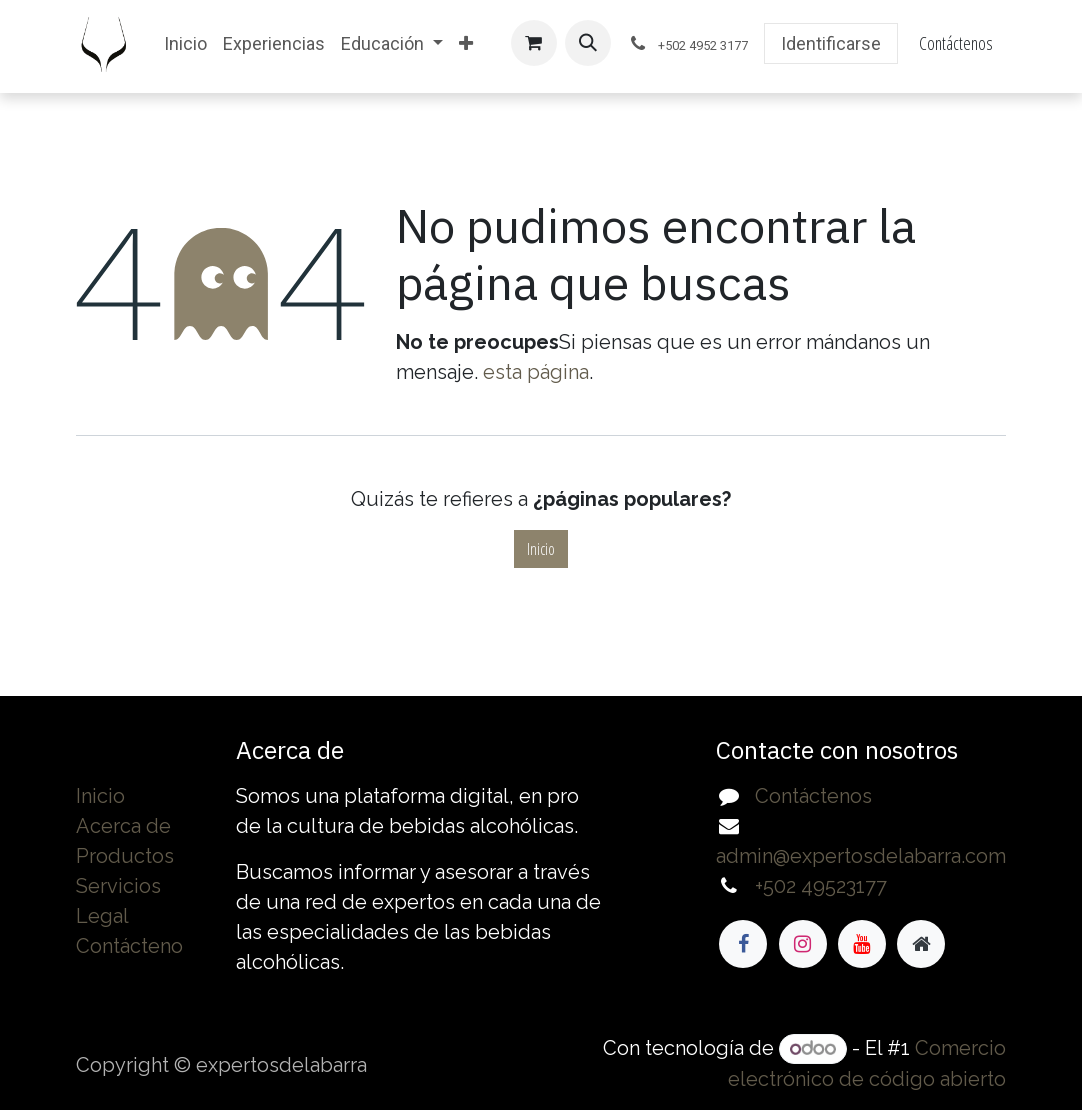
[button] (588, 43)
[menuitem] (185, 43)
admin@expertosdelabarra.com (861, 856)
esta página (536, 372)
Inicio (541, 549)
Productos (125, 856)
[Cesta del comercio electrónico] (534, 43)
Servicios (118, 886)
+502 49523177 (821, 886)
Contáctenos (956, 43)
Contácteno (129, 946)
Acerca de (123, 826)
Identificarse (831, 43)
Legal (102, 916)
